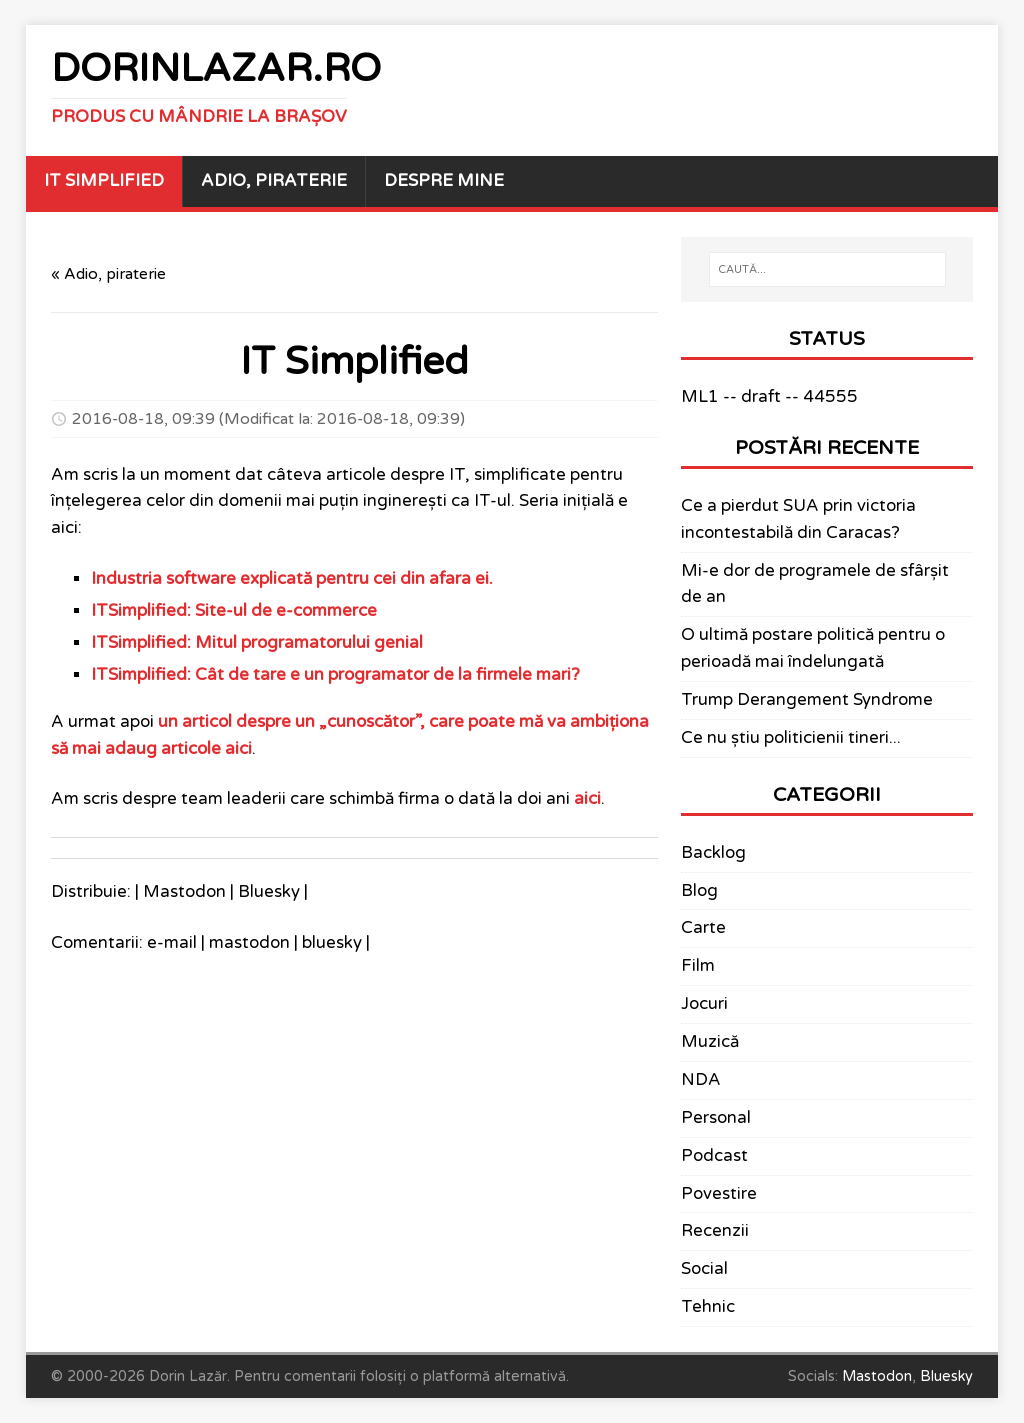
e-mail (172, 943)
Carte (703, 928)
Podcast (714, 1156)
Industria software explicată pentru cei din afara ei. (292, 579)
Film (698, 966)
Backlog (713, 853)
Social (704, 1269)
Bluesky (269, 892)
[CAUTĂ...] (827, 270)
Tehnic (708, 1307)
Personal (716, 1118)
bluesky (332, 943)
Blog (699, 891)
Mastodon (184, 892)
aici (587, 799)
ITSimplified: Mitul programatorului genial (257, 643)
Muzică (710, 1042)
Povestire (719, 1194)
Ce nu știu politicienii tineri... (791, 738)
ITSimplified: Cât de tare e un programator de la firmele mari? (335, 675)
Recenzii (715, 1231)
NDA (701, 1080)
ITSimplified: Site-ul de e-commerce (234, 611)
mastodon (249, 943)
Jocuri (704, 1004)
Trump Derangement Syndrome (807, 700)
